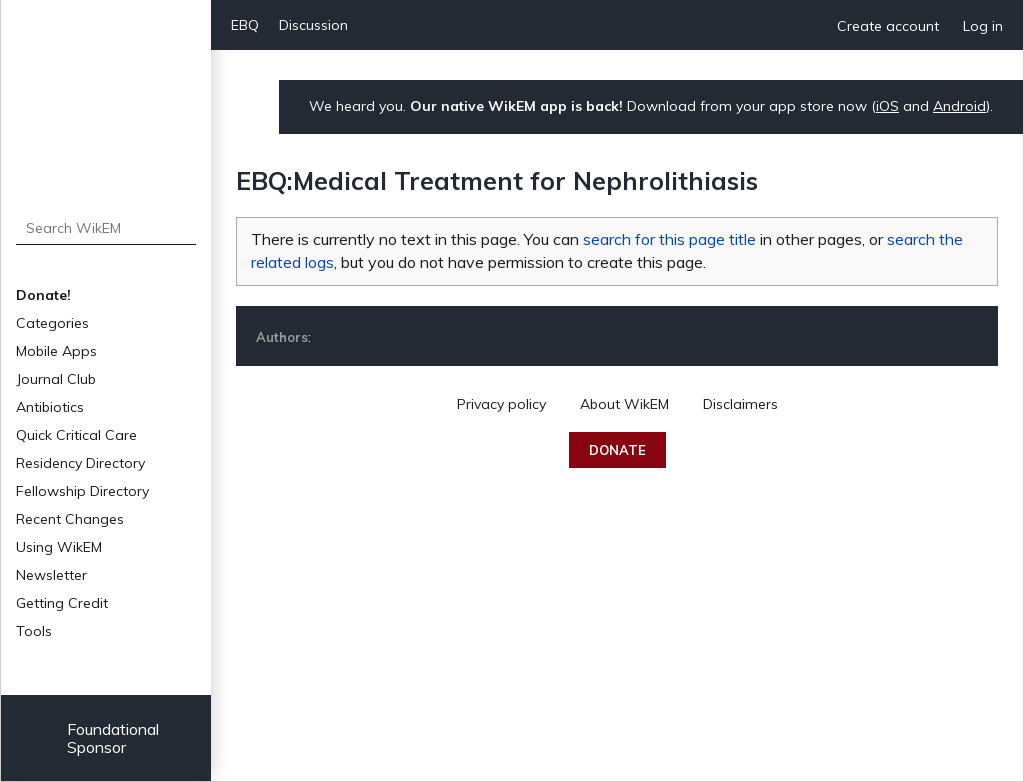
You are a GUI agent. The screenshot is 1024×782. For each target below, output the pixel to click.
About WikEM (624, 404)
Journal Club (56, 379)
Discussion (313, 25)
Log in (983, 26)
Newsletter (51, 575)
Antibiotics (50, 407)
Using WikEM (59, 547)
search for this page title (669, 239)
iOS (887, 106)
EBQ (245, 25)
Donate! (43, 295)
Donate (617, 450)
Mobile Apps (56, 351)
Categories (52, 323)
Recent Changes (70, 519)
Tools (34, 631)
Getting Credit (62, 603)
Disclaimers (740, 404)
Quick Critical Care (76, 435)
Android (959, 106)
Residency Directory (80, 463)
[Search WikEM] (106, 228)
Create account (888, 26)
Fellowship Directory (82, 491)
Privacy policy (501, 404)
